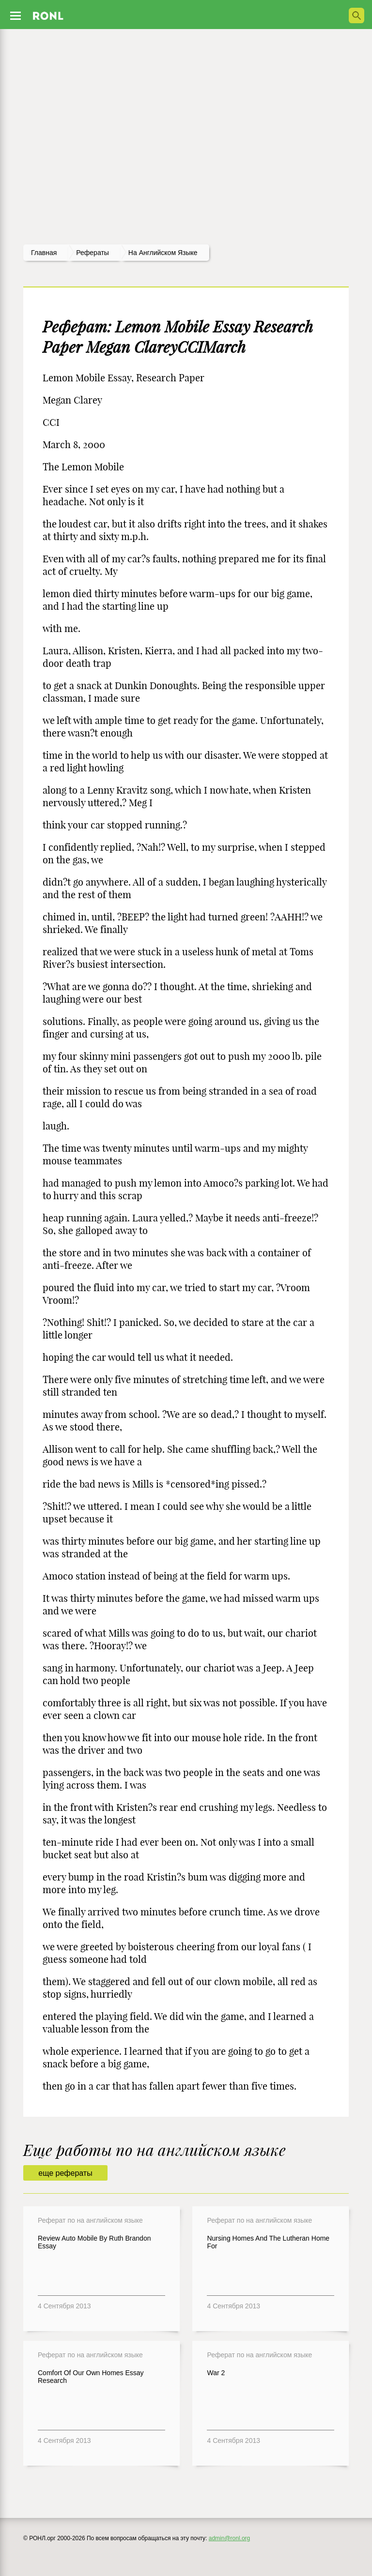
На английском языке (163, 252)
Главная (44, 252)
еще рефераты (65, 2173)
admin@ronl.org (229, 2538)
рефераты (92, 252)
